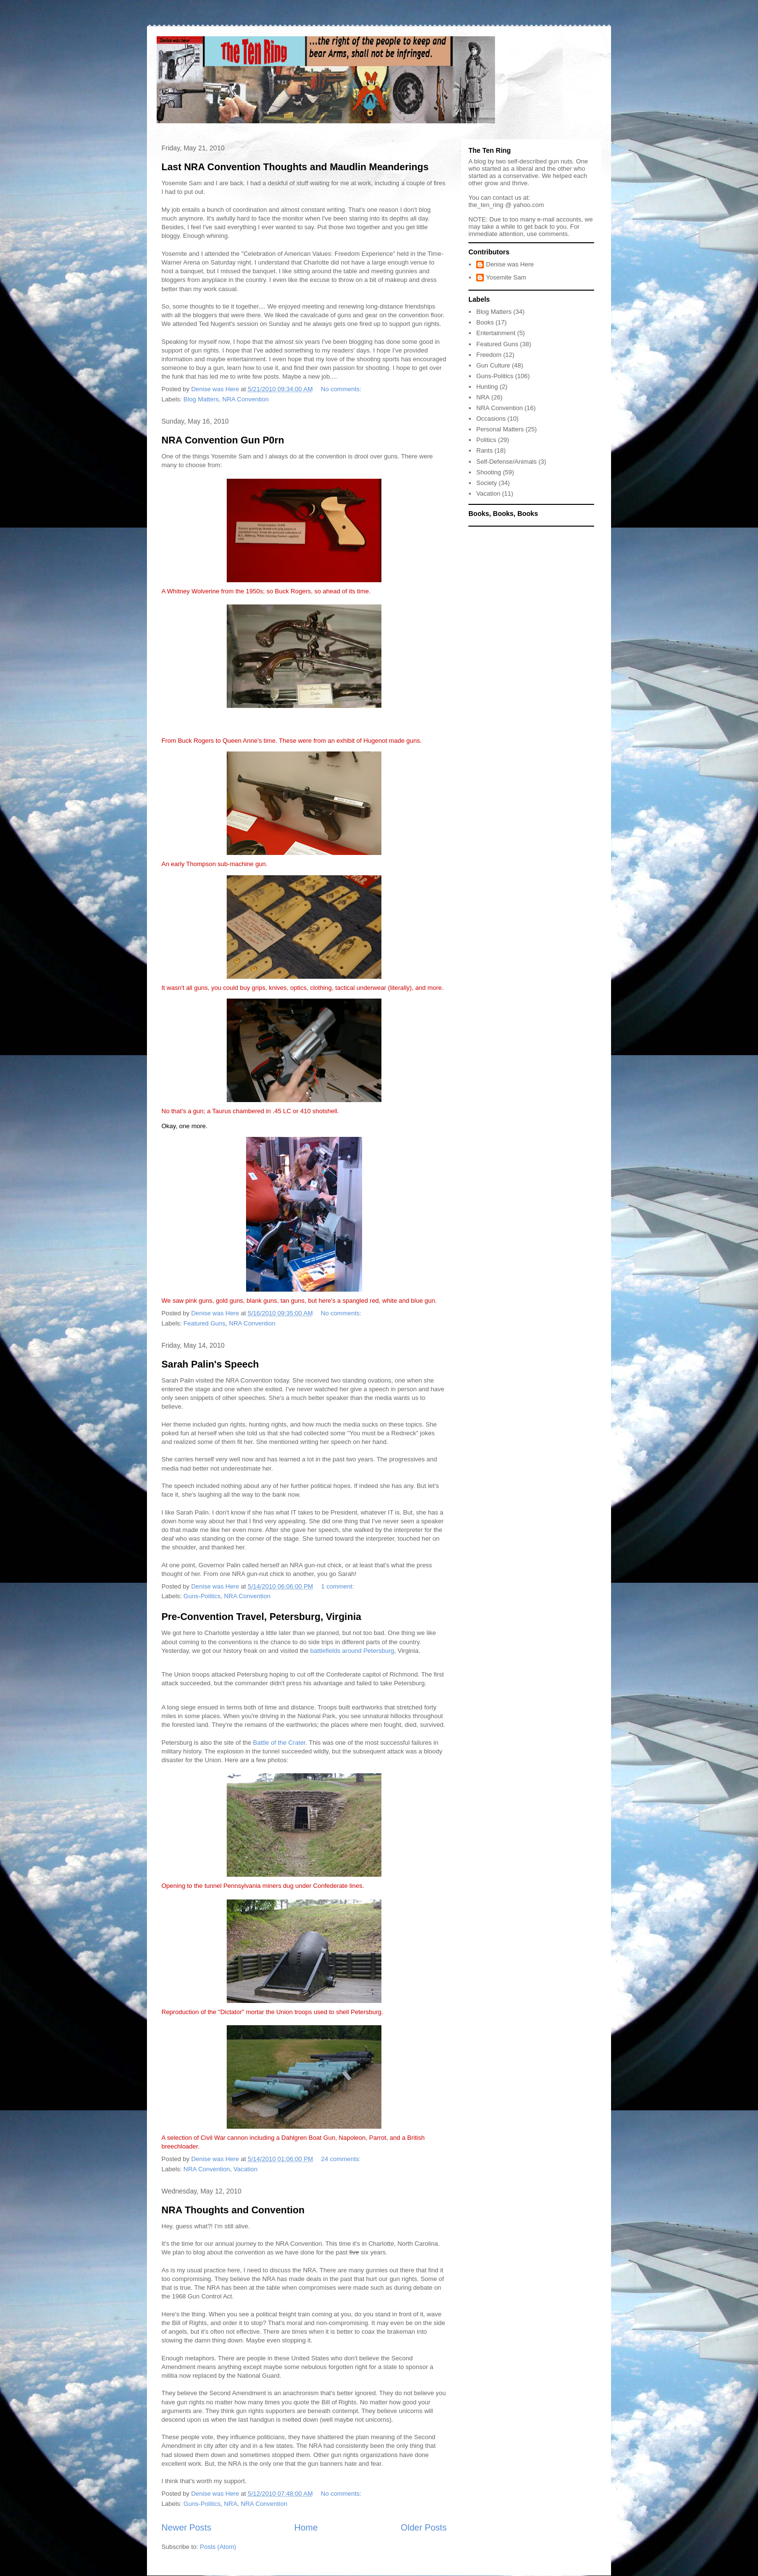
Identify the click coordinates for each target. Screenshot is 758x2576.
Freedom (488, 354)
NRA (230, 2503)
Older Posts (424, 2527)
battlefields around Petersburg (352, 1650)
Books (485, 322)
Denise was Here (510, 264)
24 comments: (341, 2159)
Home (306, 2527)
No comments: (342, 389)
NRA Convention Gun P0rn (222, 440)
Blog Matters (201, 399)
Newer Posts (186, 2527)
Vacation (245, 2169)
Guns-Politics (202, 1596)
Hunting (487, 386)
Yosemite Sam (506, 277)
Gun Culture (493, 365)
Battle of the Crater (279, 1742)
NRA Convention (245, 399)
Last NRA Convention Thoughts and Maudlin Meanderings (295, 167)
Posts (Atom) (218, 2546)
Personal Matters (500, 429)
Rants (484, 450)
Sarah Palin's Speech (210, 1364)
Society (486, 482)
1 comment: (338, 1586)
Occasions (491, 418)
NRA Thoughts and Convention (233, 2210)
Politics (486, 439)
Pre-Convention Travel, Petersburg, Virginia (261, 1616)
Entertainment (495, 333)
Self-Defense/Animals (506, 461)
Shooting (488, 472)
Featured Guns (205, 1323)
